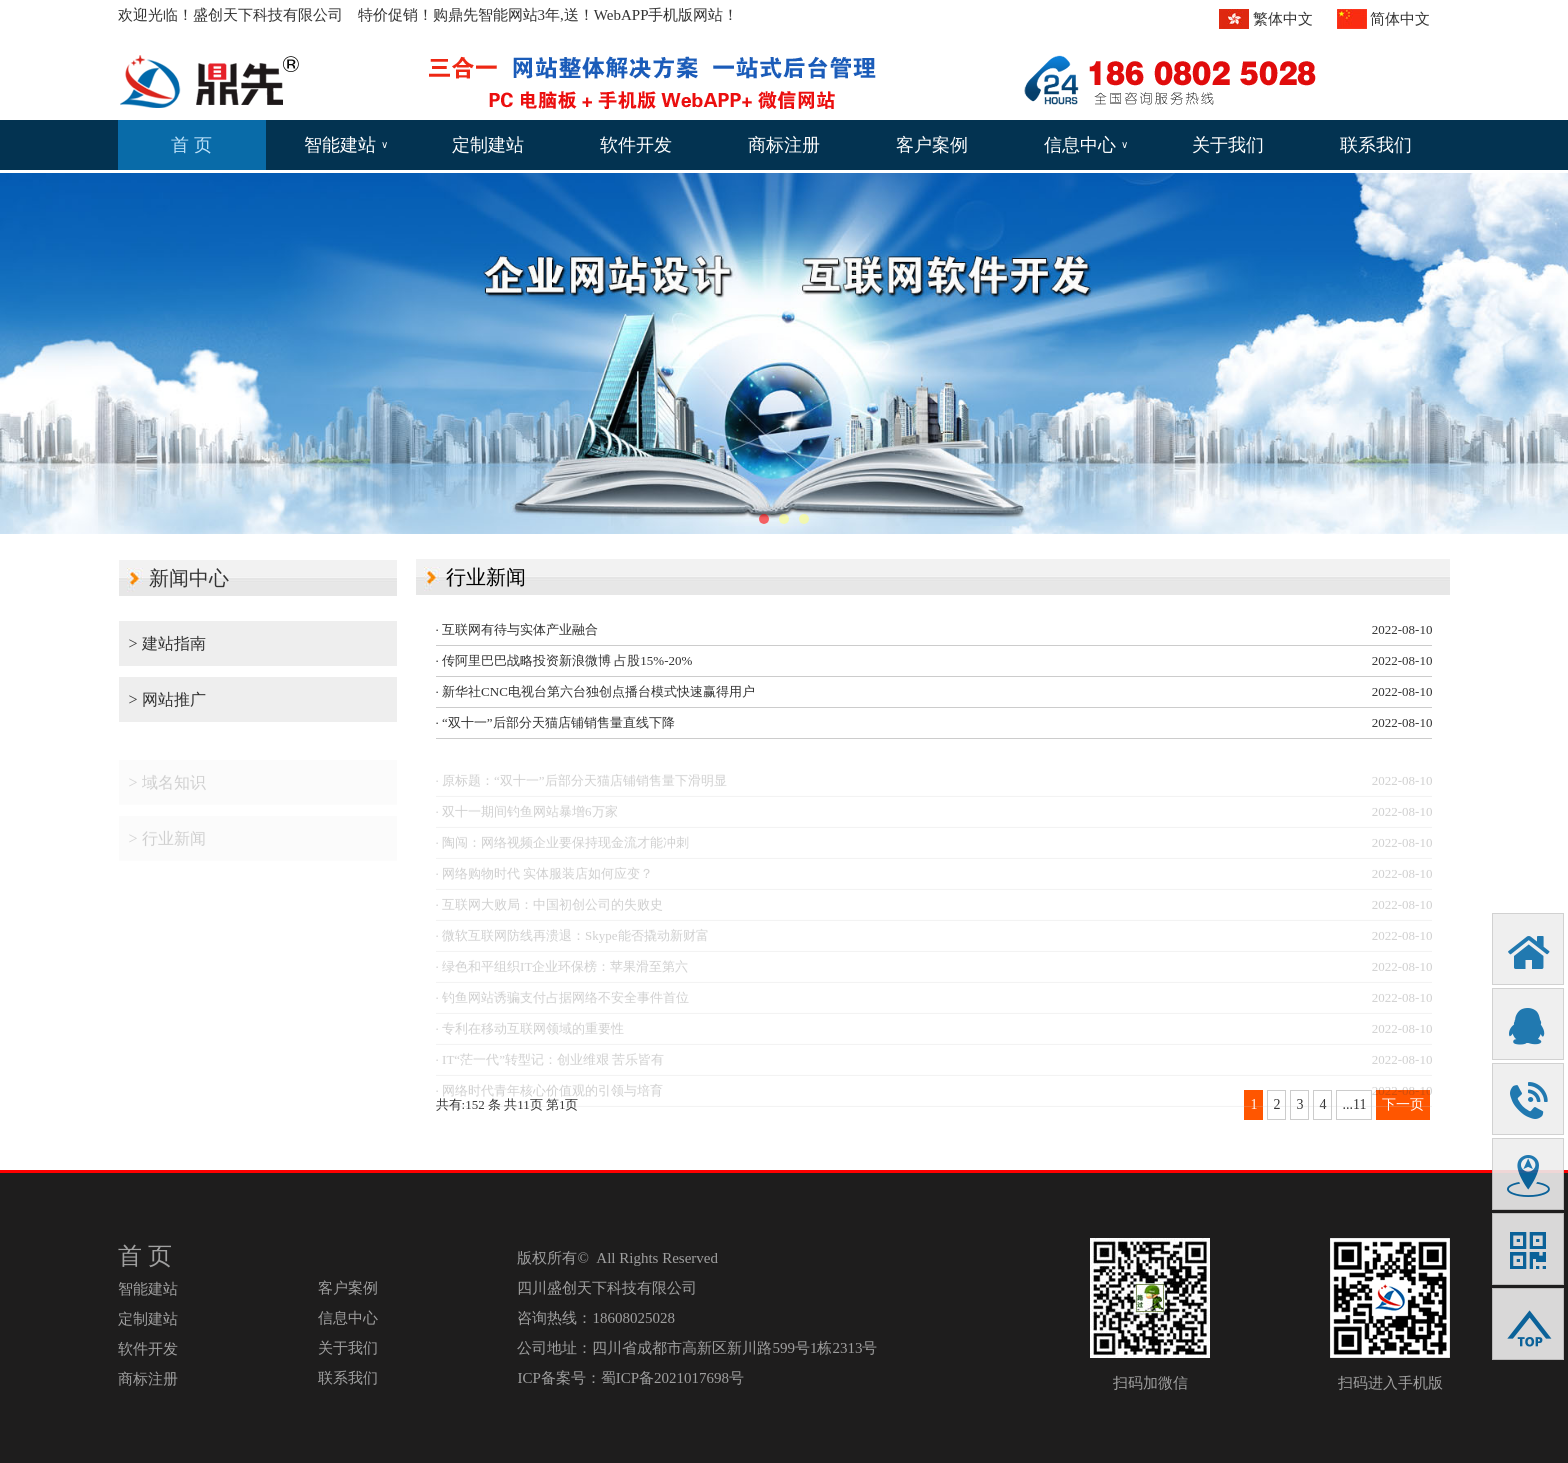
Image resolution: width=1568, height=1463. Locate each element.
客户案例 (932, 145)
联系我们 (1376, 145)
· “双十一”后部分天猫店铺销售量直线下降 (555, 722)
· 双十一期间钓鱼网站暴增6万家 (527, 818)
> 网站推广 (167, 699)
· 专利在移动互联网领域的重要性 (530, 1035)
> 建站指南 (167, 643)
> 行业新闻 (167, 845)
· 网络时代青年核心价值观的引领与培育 (550, 1097)
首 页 (191, 145)
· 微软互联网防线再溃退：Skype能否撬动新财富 (572, 942)
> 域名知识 (167, 789)
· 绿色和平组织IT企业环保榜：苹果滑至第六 (562, 973)
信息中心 (1086, 145)
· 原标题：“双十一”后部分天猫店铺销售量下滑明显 (581, 787)
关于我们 (1228, 145)
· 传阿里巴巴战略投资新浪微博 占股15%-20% (564, 660)
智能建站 (346, 145)
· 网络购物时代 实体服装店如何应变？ (545, 880)
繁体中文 (1283, 19)
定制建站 (488, 145)
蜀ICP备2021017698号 (672, 1378)
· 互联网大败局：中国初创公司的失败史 (550, 911)
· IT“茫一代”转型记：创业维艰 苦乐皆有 (550, 1066)
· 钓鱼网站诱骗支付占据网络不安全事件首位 (563, 1004)
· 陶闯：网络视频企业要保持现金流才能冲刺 (563, 849)
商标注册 (784, 145)
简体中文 (1400, 19)
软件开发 (636, 145)
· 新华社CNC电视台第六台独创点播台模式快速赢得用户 (595, 691)
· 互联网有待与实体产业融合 (517, 629)
